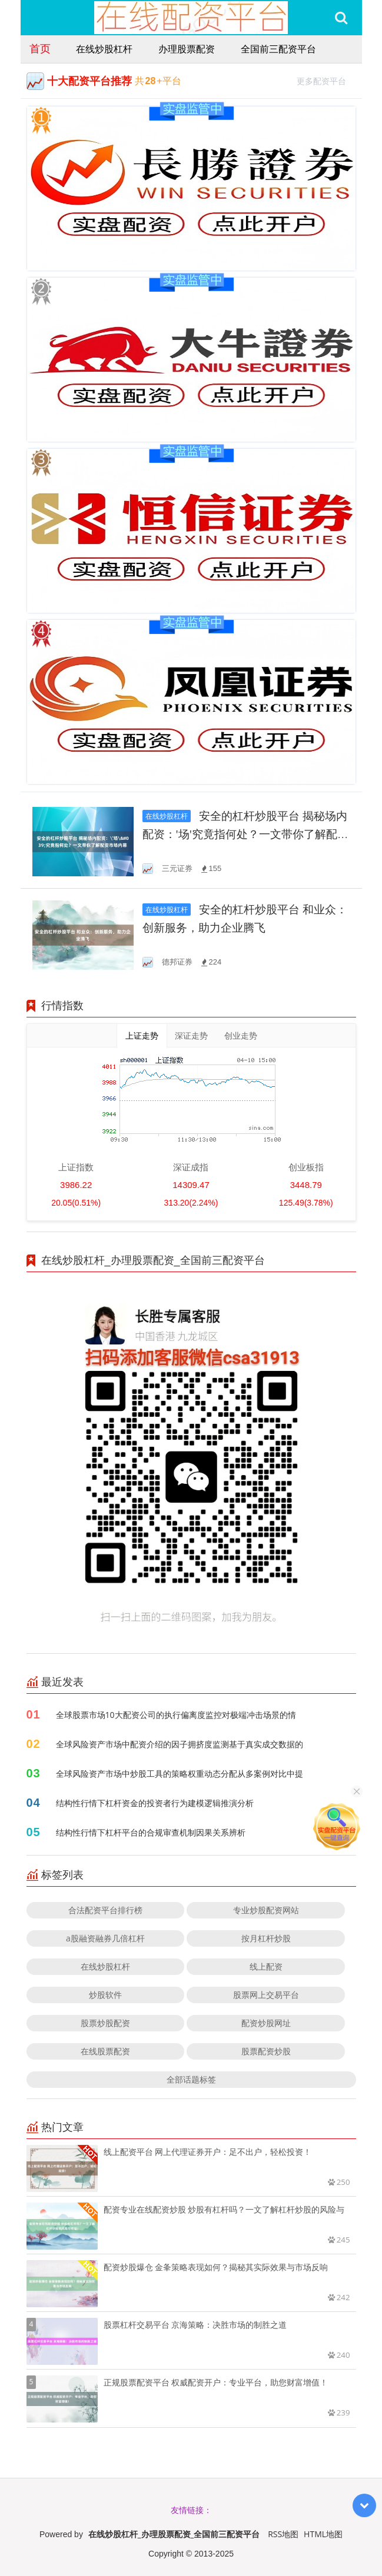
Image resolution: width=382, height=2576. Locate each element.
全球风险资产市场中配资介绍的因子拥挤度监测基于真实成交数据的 (179, 1744)
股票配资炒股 (266, 2051)
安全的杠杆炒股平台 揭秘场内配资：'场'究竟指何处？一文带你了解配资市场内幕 (245, 834)
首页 (40, 48)
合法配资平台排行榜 (105, 1910)
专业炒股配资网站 (266, 1910)
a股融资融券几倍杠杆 (105, 1938)
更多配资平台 (326, 79)
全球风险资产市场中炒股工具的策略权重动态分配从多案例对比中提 (179, 1773)
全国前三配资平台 (278, 48)
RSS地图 (283, 2534)
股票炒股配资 (105, 2022)
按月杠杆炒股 (266, 1938)
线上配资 (266, 1966)
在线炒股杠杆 (104, 48)
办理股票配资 (186, 48)
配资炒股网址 (266, 2022)
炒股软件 (105, 1994)
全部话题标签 (191, 2079)
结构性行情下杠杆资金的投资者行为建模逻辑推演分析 (155, 1802)
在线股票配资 (105, 2051)
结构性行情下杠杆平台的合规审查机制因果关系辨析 (150, 1832)
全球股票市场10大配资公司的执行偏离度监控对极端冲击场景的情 (176, 1714)
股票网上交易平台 (266, 1994)
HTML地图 (323, 2534)
